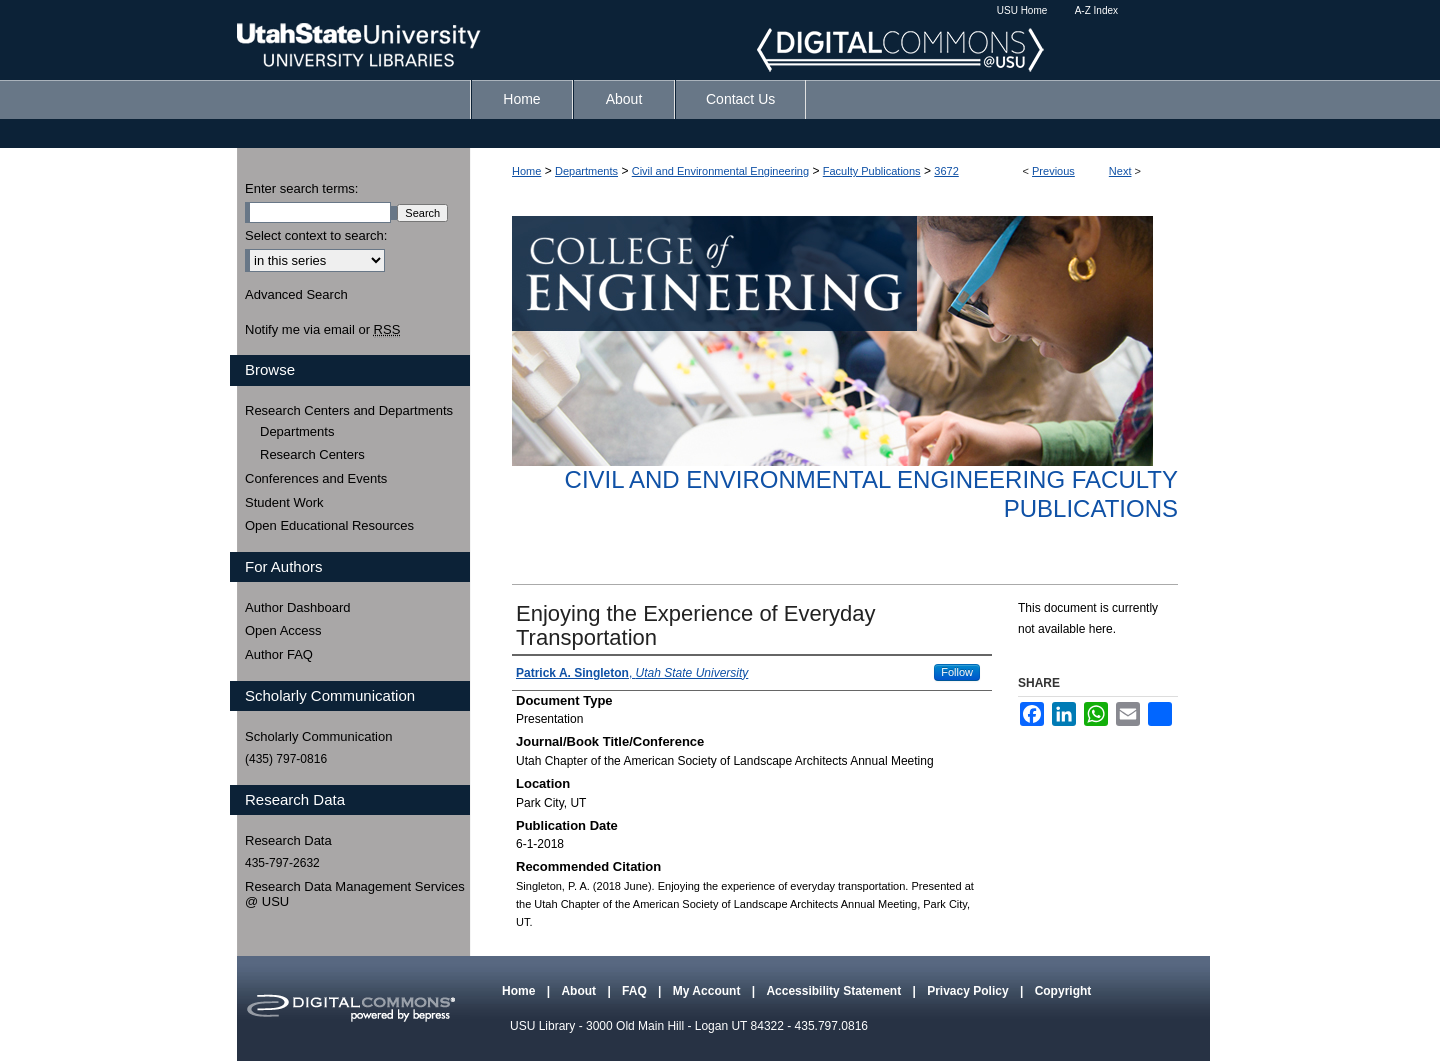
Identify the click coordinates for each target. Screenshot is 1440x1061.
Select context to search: (316, 235)
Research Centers (312, 454)
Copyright (1063, 991)
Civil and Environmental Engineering (720, 171)
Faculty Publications (872, 171)
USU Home (1022, 10)
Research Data (288, 840)
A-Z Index (1096, 10)
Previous (1053, 171)
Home (526, 171)
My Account (708, 991)
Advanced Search (296, 294)
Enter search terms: (301, 188)
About (580, 991)
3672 (946, 171)
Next (1120, 171)
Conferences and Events (316, 478)
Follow (957, 672)
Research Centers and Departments (349, 410)
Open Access (283, 630)
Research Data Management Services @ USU (355, 894)
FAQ (636, 991)
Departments (586, 171)
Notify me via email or (322, 330)
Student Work (284, 502)
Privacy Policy (969, 991)
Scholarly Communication (318, 736)
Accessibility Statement (835, 991)
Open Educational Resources (329, 525)
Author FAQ (279, 654)
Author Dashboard (298, 607)
